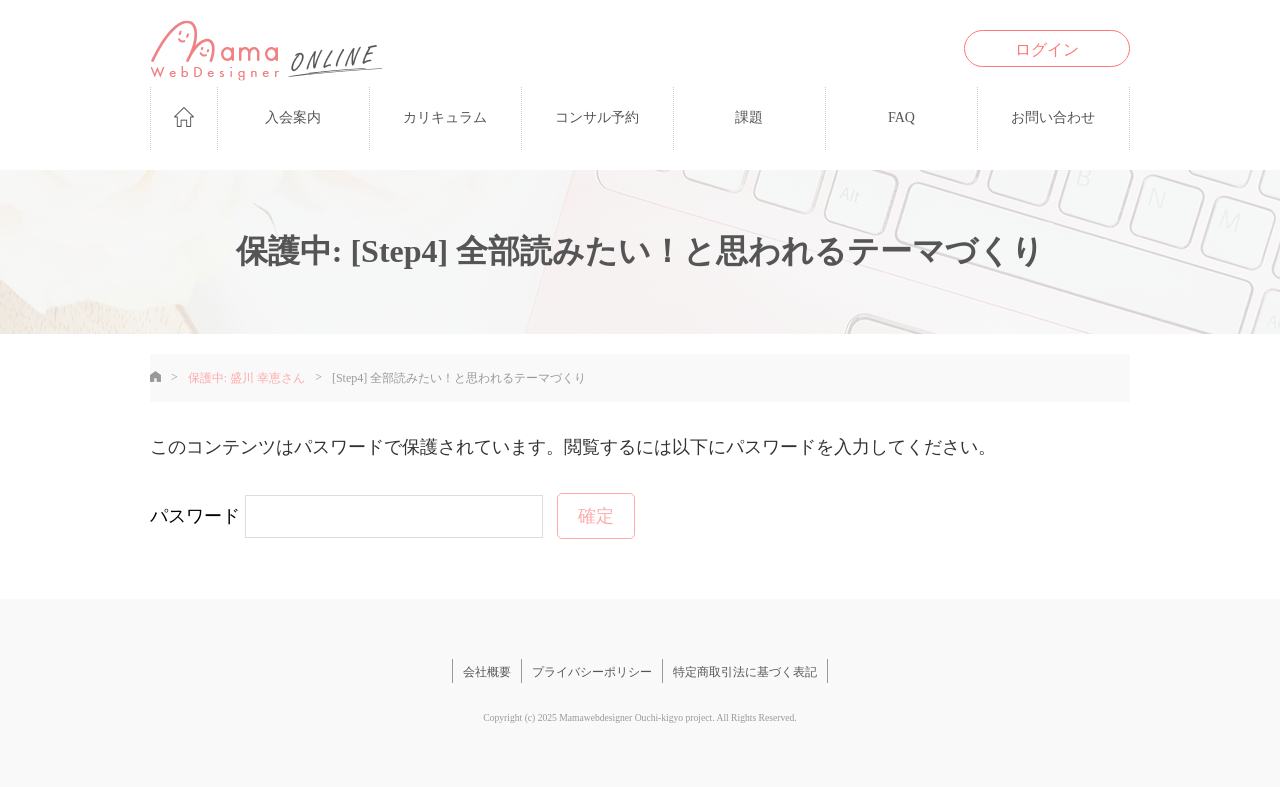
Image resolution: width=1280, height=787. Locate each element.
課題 (749, 117)
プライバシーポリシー (592, 672)
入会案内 (293, 117)
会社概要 (487, 672)
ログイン (1047, 49)
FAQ (901, 117)
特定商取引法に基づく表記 (745, 672)
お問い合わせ (1053, 117)
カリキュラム (445, 117)
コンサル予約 (597, 117)
